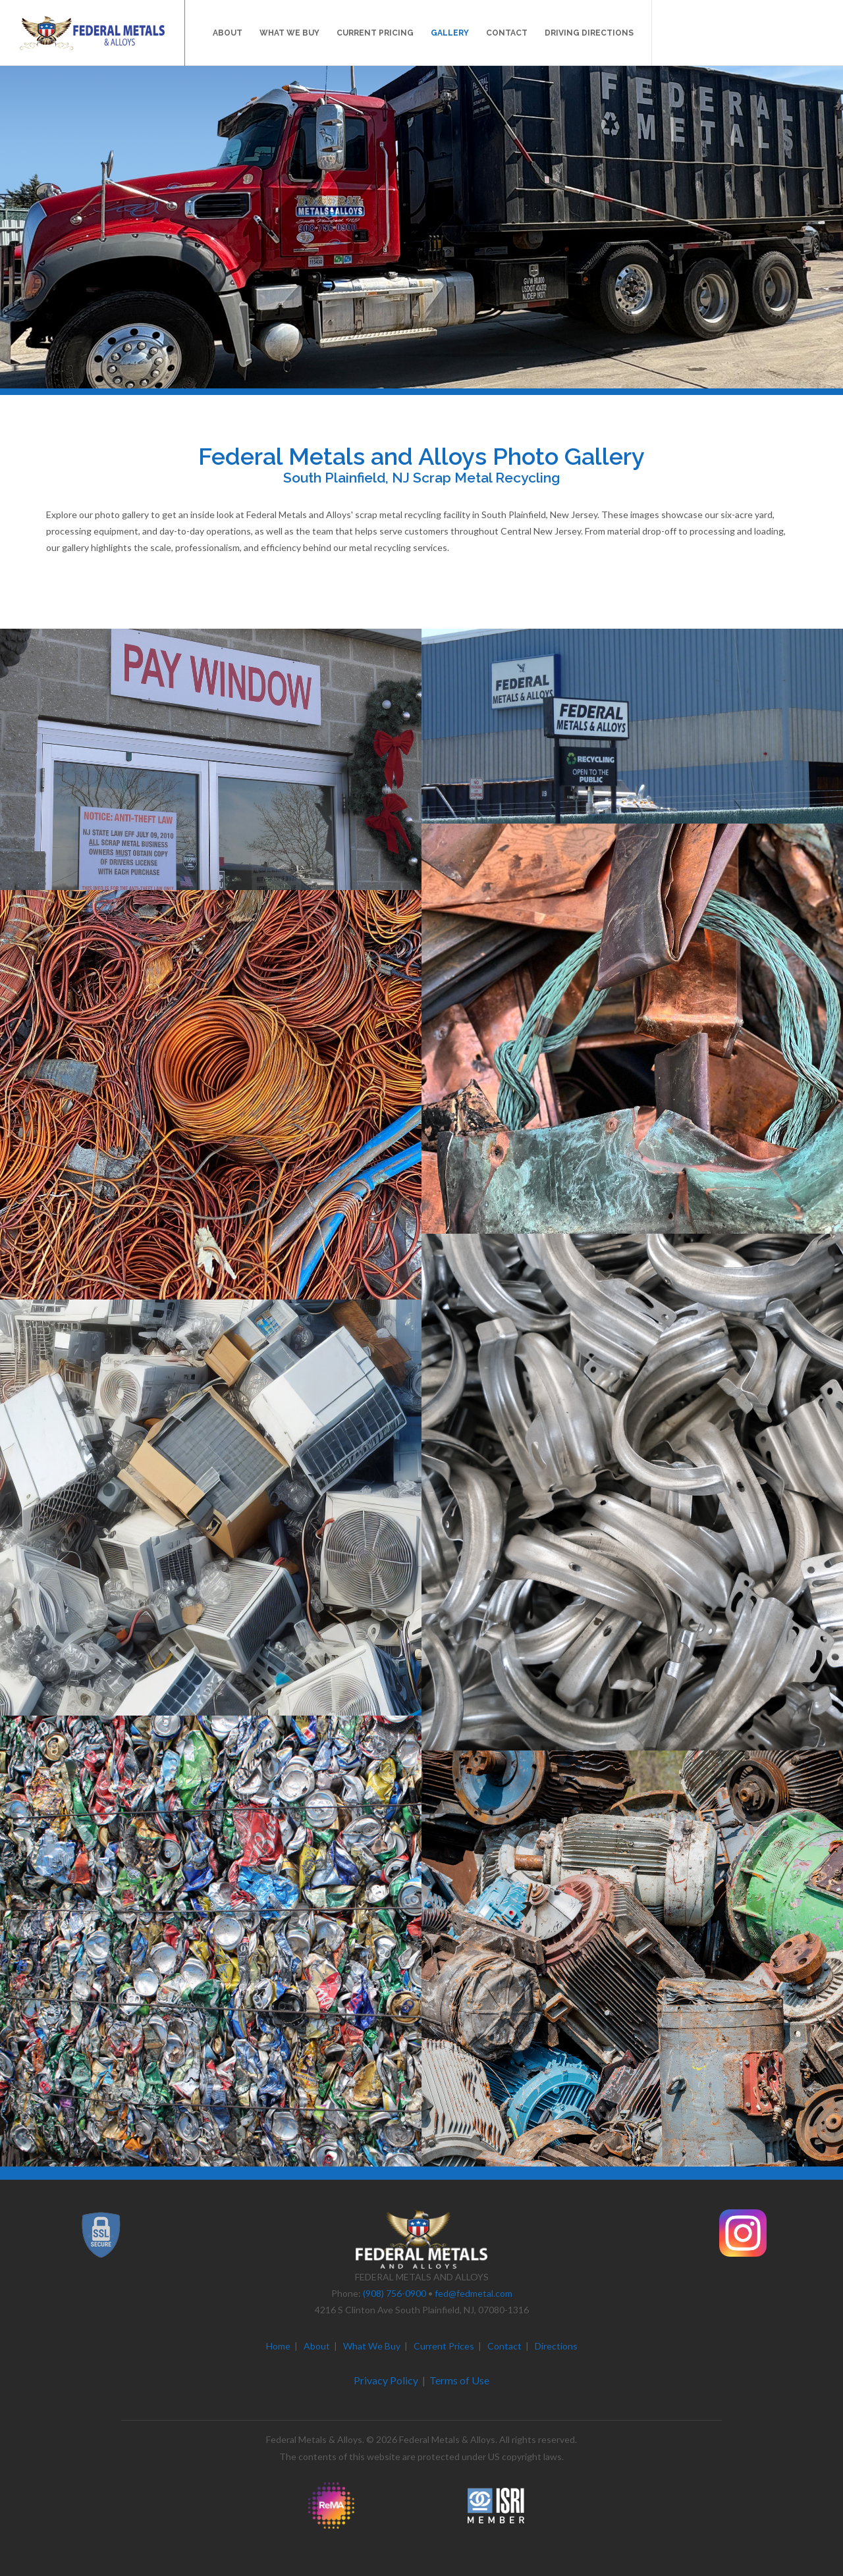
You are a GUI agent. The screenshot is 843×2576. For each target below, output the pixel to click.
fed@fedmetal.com (473, 2293)
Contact (504, 2346)
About (317, 2346)
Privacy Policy (386, 2380)
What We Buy (371, 2346)
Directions (556, 2346)
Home (278, 2346)
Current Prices (444, 2346)
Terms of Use (459, 2380)
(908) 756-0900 (394, 2293)
